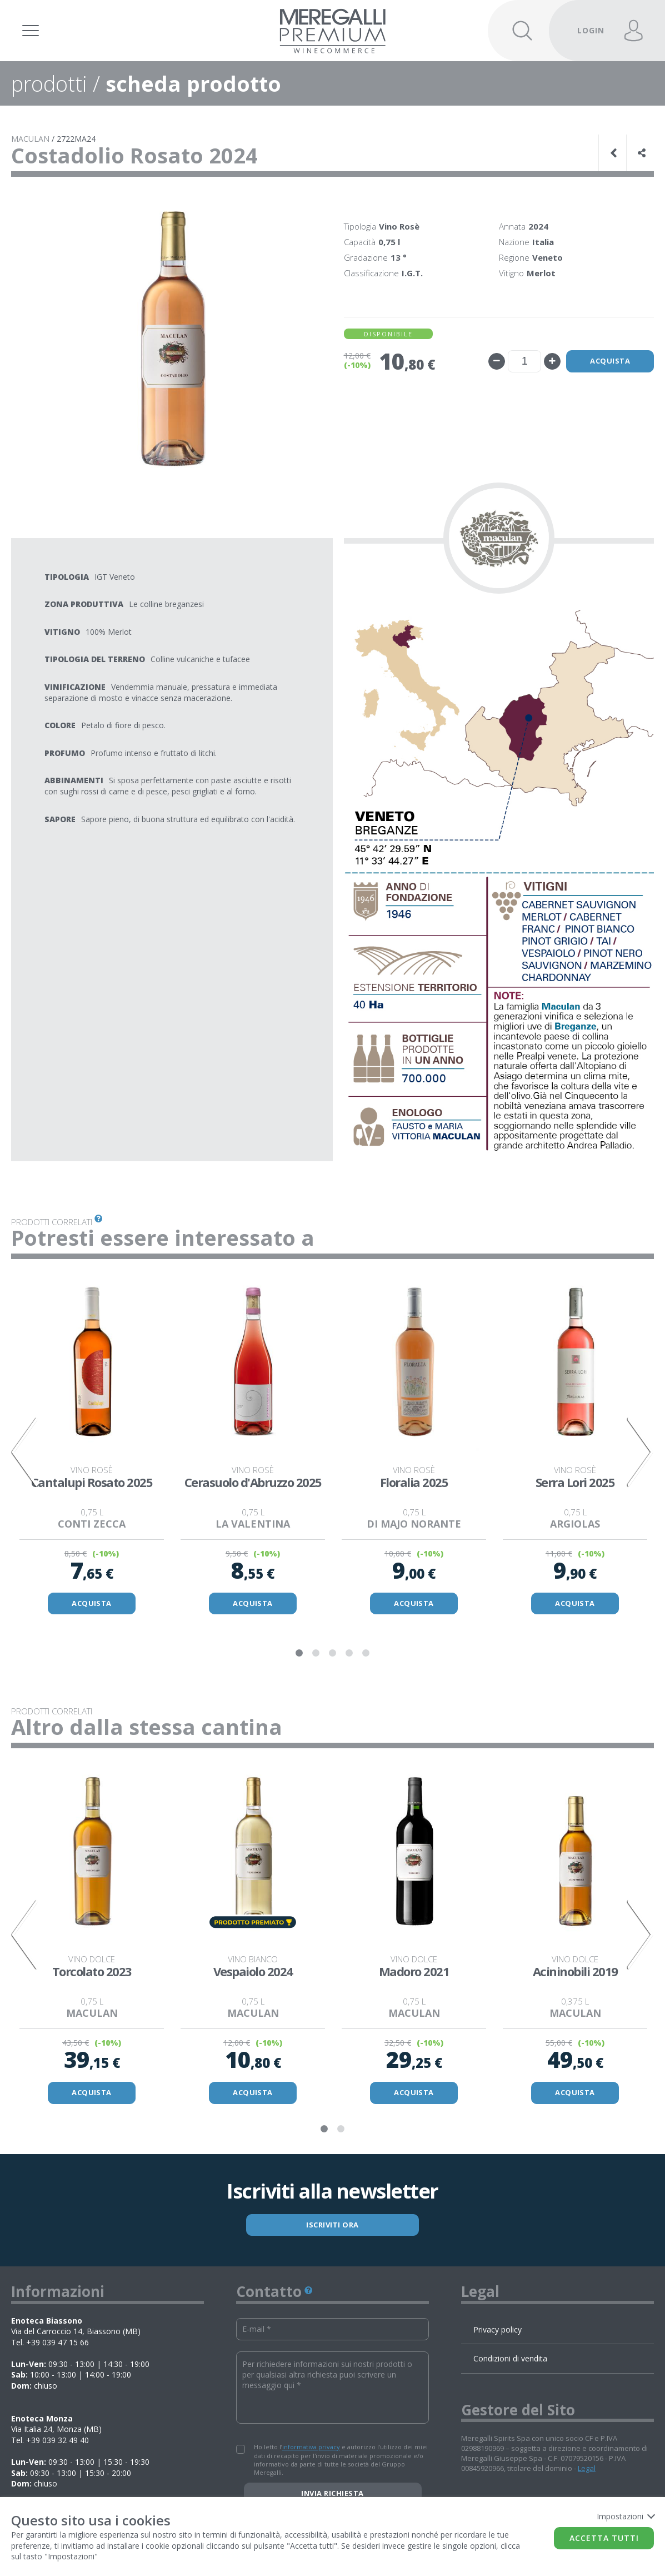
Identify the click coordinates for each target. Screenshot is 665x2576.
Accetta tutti (604, 2538)
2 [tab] (316, 1653)
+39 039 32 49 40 (57, 2440)
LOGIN (590, 30)
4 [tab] (349, 1653)
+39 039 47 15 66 (57, 2343)
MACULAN (30, 138)
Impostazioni (625, 2516)
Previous (25, 1452)
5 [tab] (366, 1653)
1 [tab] (299, 1653)
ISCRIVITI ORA (332, 2225)
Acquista (609, 361)
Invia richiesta (332, 2494)
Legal (587, 2469)
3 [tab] (332, 1653)
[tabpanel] (91, 1445)
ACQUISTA (92, 1603)
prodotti (49, 83)
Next (640, 1452)
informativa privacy (311, 2447)
